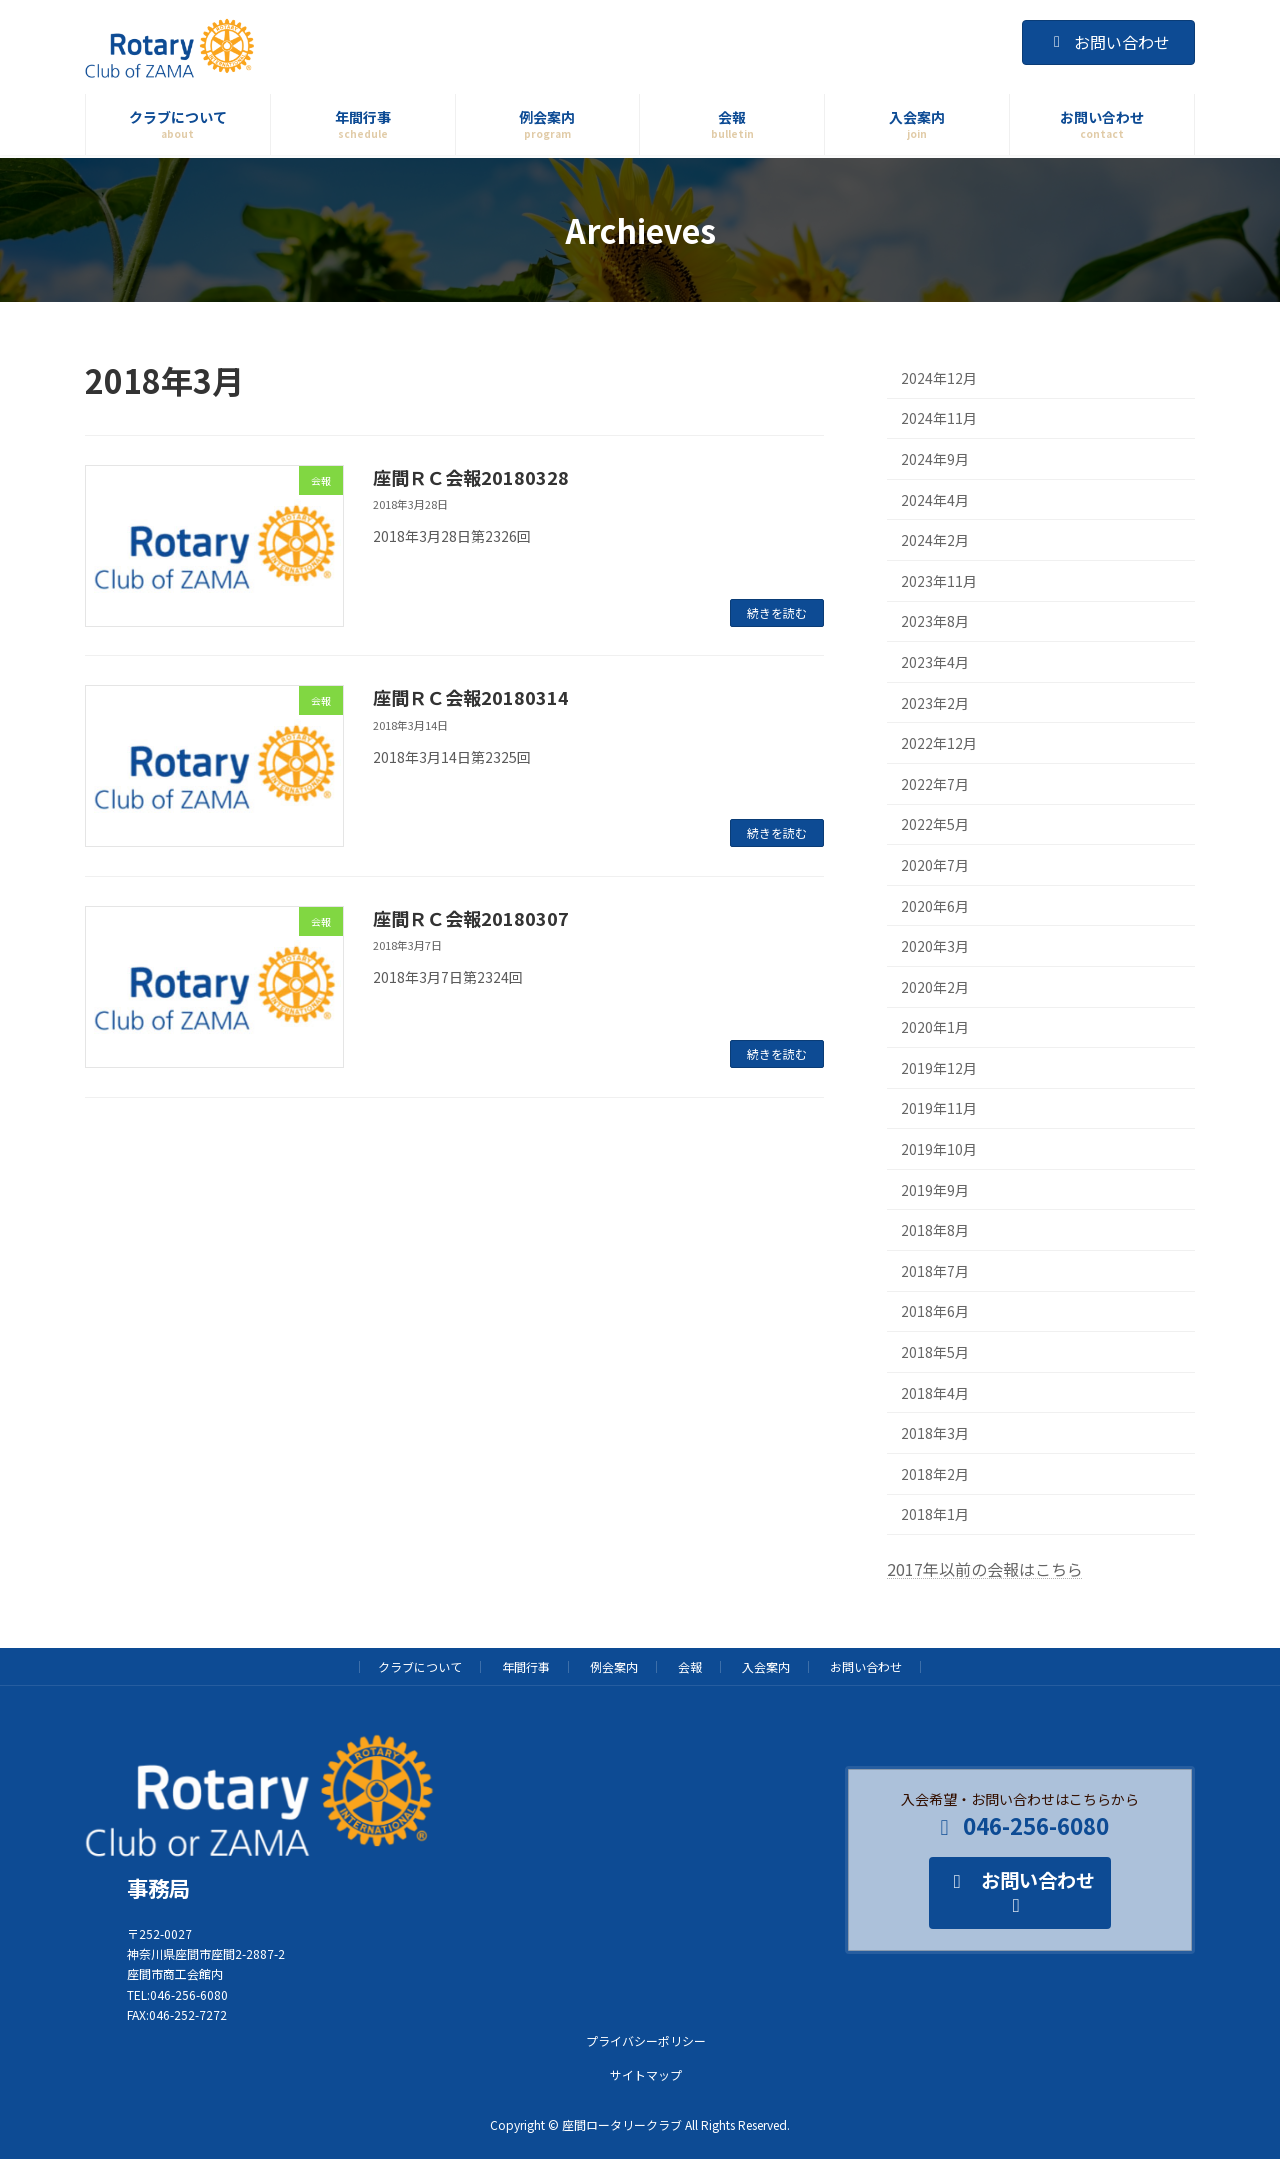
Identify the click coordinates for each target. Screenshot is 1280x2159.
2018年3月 (935, 1433)
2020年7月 (935, 865)
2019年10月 (939, 1149)
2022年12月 (939, 743)
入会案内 (766, 1666)
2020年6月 (935, 906)
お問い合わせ (1108, 42)
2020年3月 (935, 946)
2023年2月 (935, 703)
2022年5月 (935, 825)
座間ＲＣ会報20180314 (471, 697)
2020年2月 (935, 987)
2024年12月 (939, 378)
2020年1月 (935, 1027)
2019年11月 (939, 1109)
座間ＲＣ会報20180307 (471, 918)
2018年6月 (935, 1312)
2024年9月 (935, 459)
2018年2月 (935, 1474)
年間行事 (526, 1666)
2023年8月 (935, 622)
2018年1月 (935, 1515)
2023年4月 (935, 662)
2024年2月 (935, 540)
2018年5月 (935, 1352)
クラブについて (420, 1666)
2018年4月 (935, 1393)
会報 (690, 1666)
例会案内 (614, 1666)
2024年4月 (935, 500)
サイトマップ (646, 2073)
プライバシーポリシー (646, 2039)
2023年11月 (939, 581)
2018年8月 (935, 1230)
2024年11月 (939, 419)
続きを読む (777, 612)
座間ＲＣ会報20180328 (471, 477)
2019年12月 (939, 1068)
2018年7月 (935, 1271)
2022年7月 (935, 784)
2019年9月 (935, 1190)
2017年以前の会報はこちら (985, 1569)
